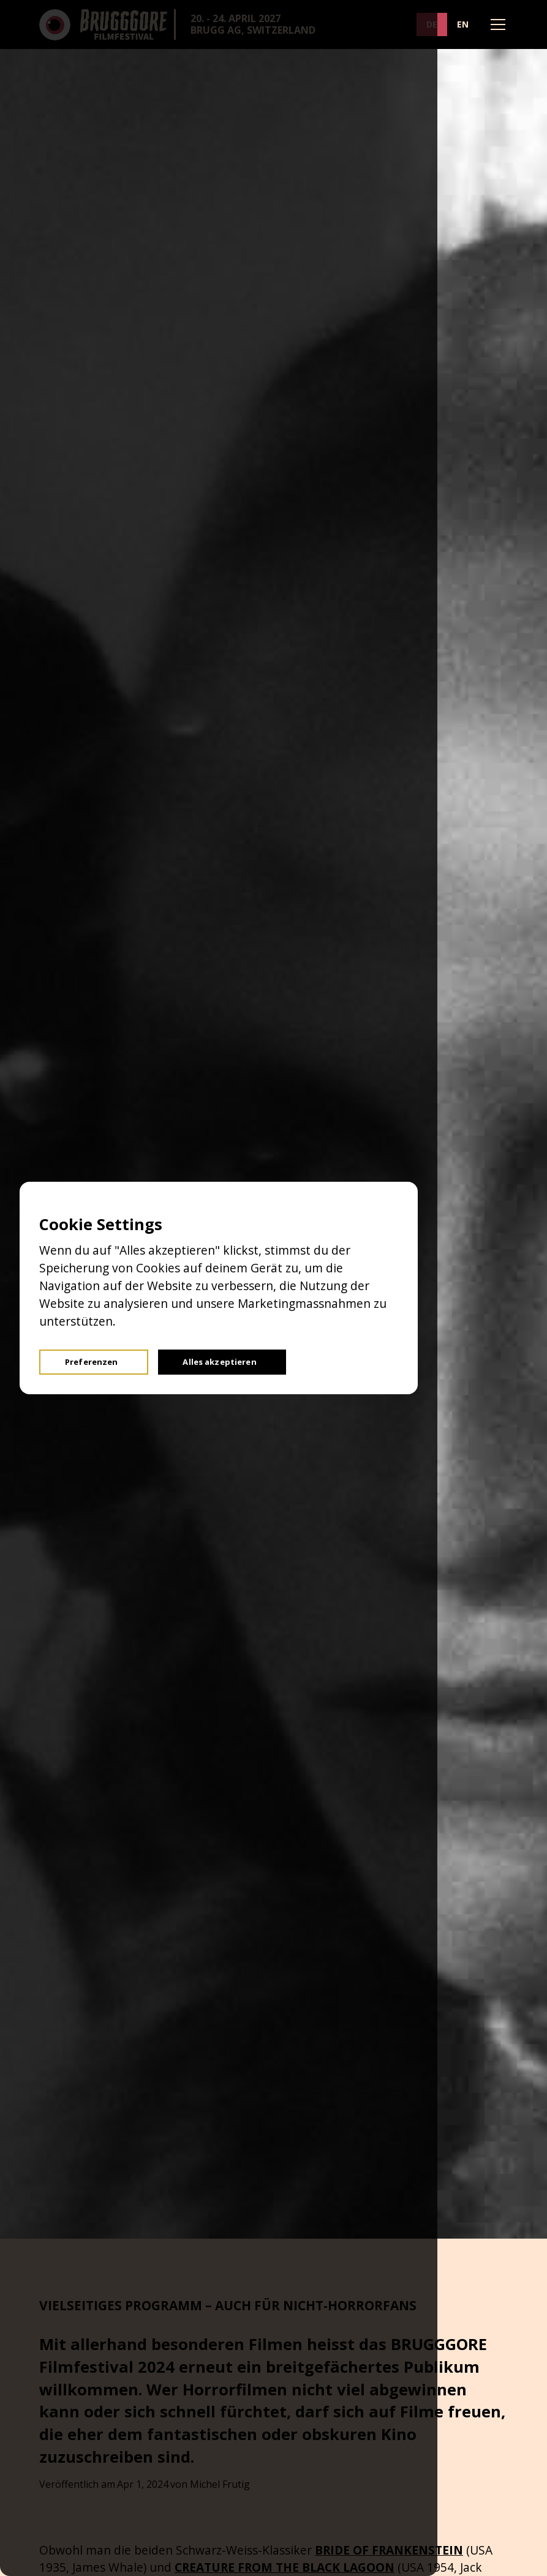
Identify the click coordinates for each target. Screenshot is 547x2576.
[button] (495, 24)
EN (463, 24)
